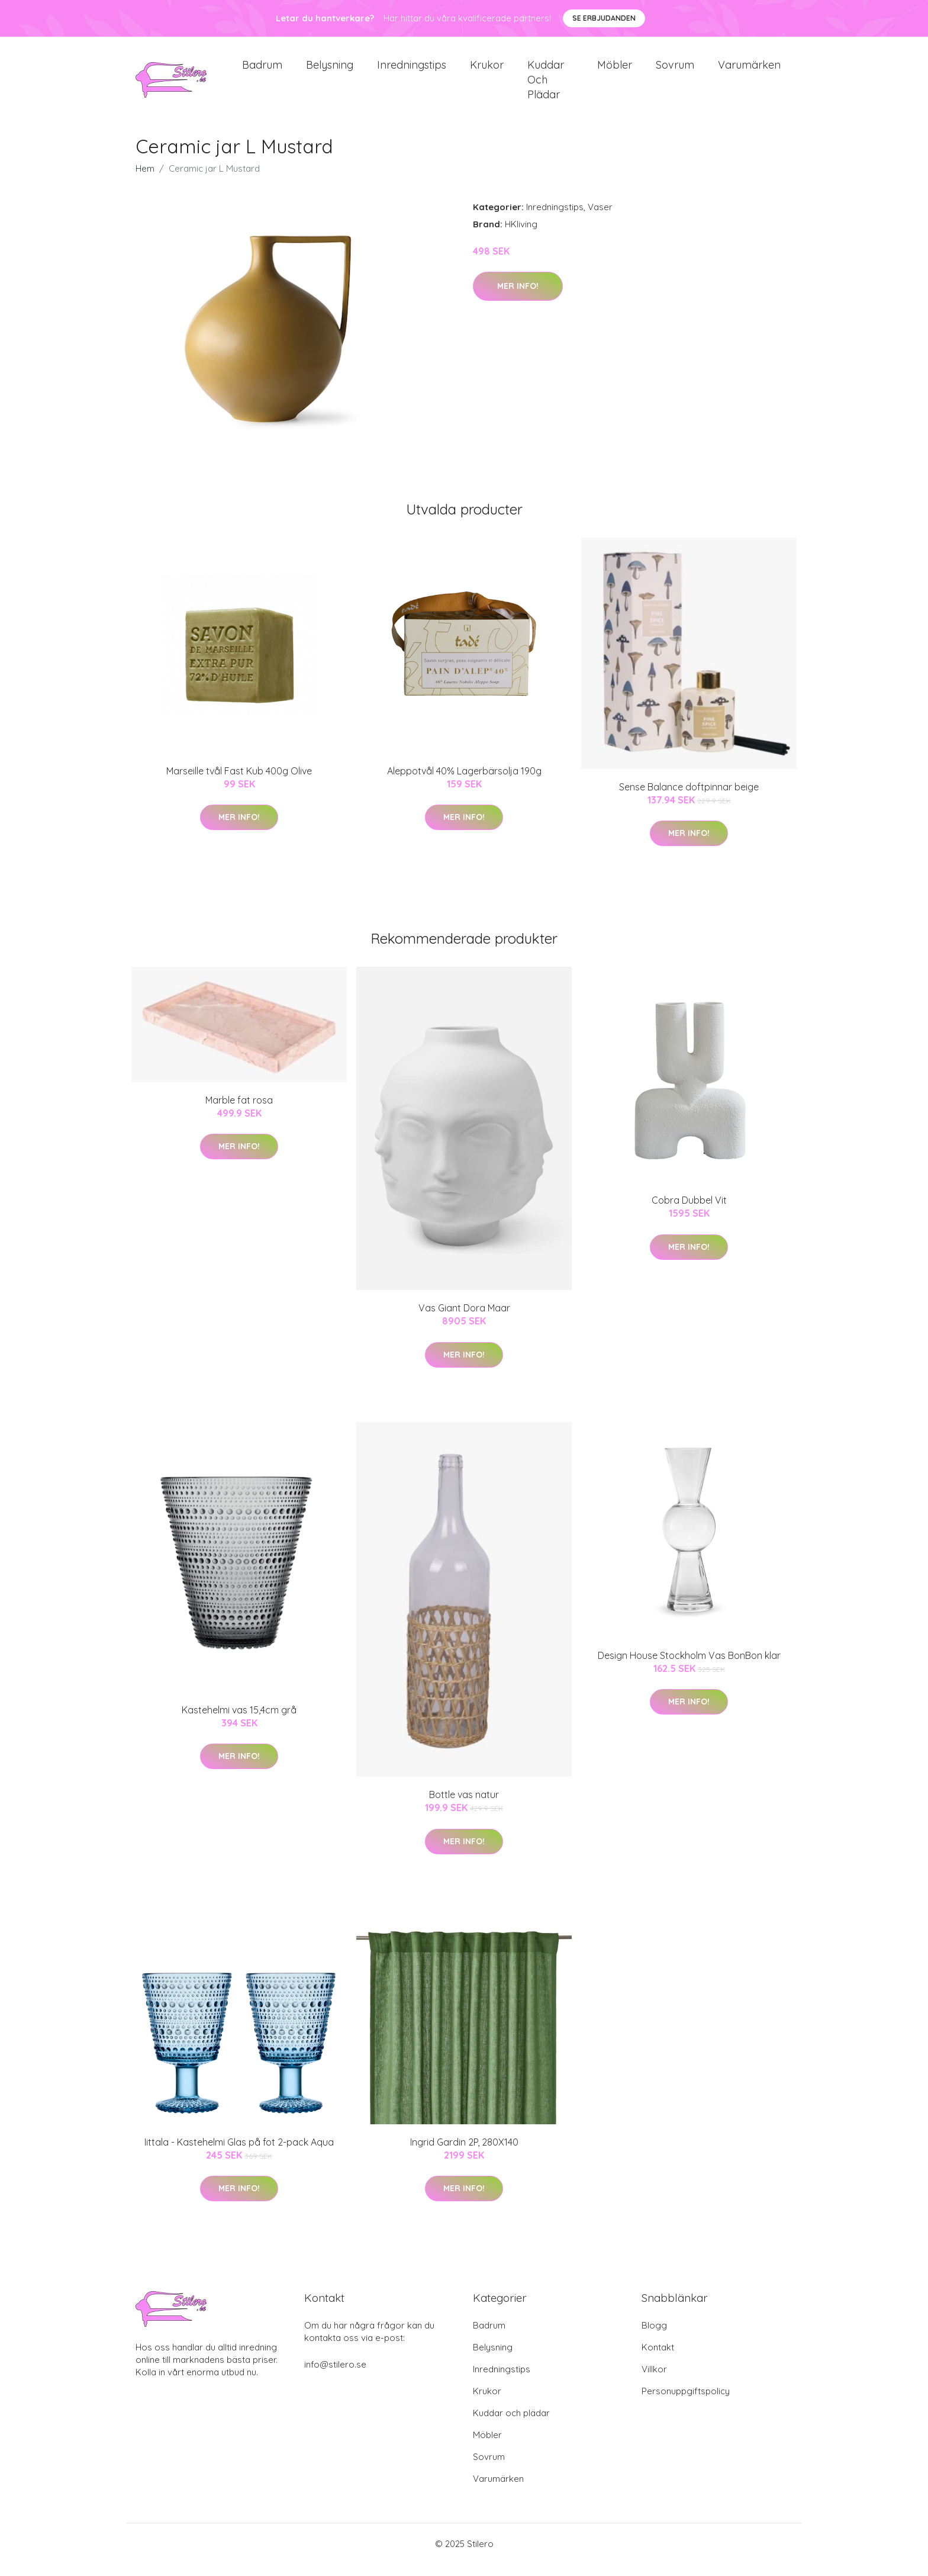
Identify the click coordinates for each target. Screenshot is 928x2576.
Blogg (654, 2337)
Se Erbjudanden (604, 18)
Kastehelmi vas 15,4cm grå (239, 1722)
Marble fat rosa (239, 1112)
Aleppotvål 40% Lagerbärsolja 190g (464, 783)
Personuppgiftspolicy (686, 2402)
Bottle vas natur (464, 1806)
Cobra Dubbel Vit (689, 1212)
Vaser (600, 218)
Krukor (487, 71)
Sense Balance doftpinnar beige (689, 799)
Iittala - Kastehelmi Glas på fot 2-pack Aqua (239, 2154)
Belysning (329, 71)
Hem (145, 180)
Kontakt (658, 2359)
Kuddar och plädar (545, 85)
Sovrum (675, 71)
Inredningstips (411, 71)
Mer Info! (518, 297)
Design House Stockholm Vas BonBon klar (689, 1667)
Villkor (654, 2381)
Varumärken (749, 71)
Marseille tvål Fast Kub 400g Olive (239, 783)
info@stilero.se (335, 2376)
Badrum (262, 71)
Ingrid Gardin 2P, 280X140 (464, 2154)
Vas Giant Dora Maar (464, 1320)
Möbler (614, 71)
